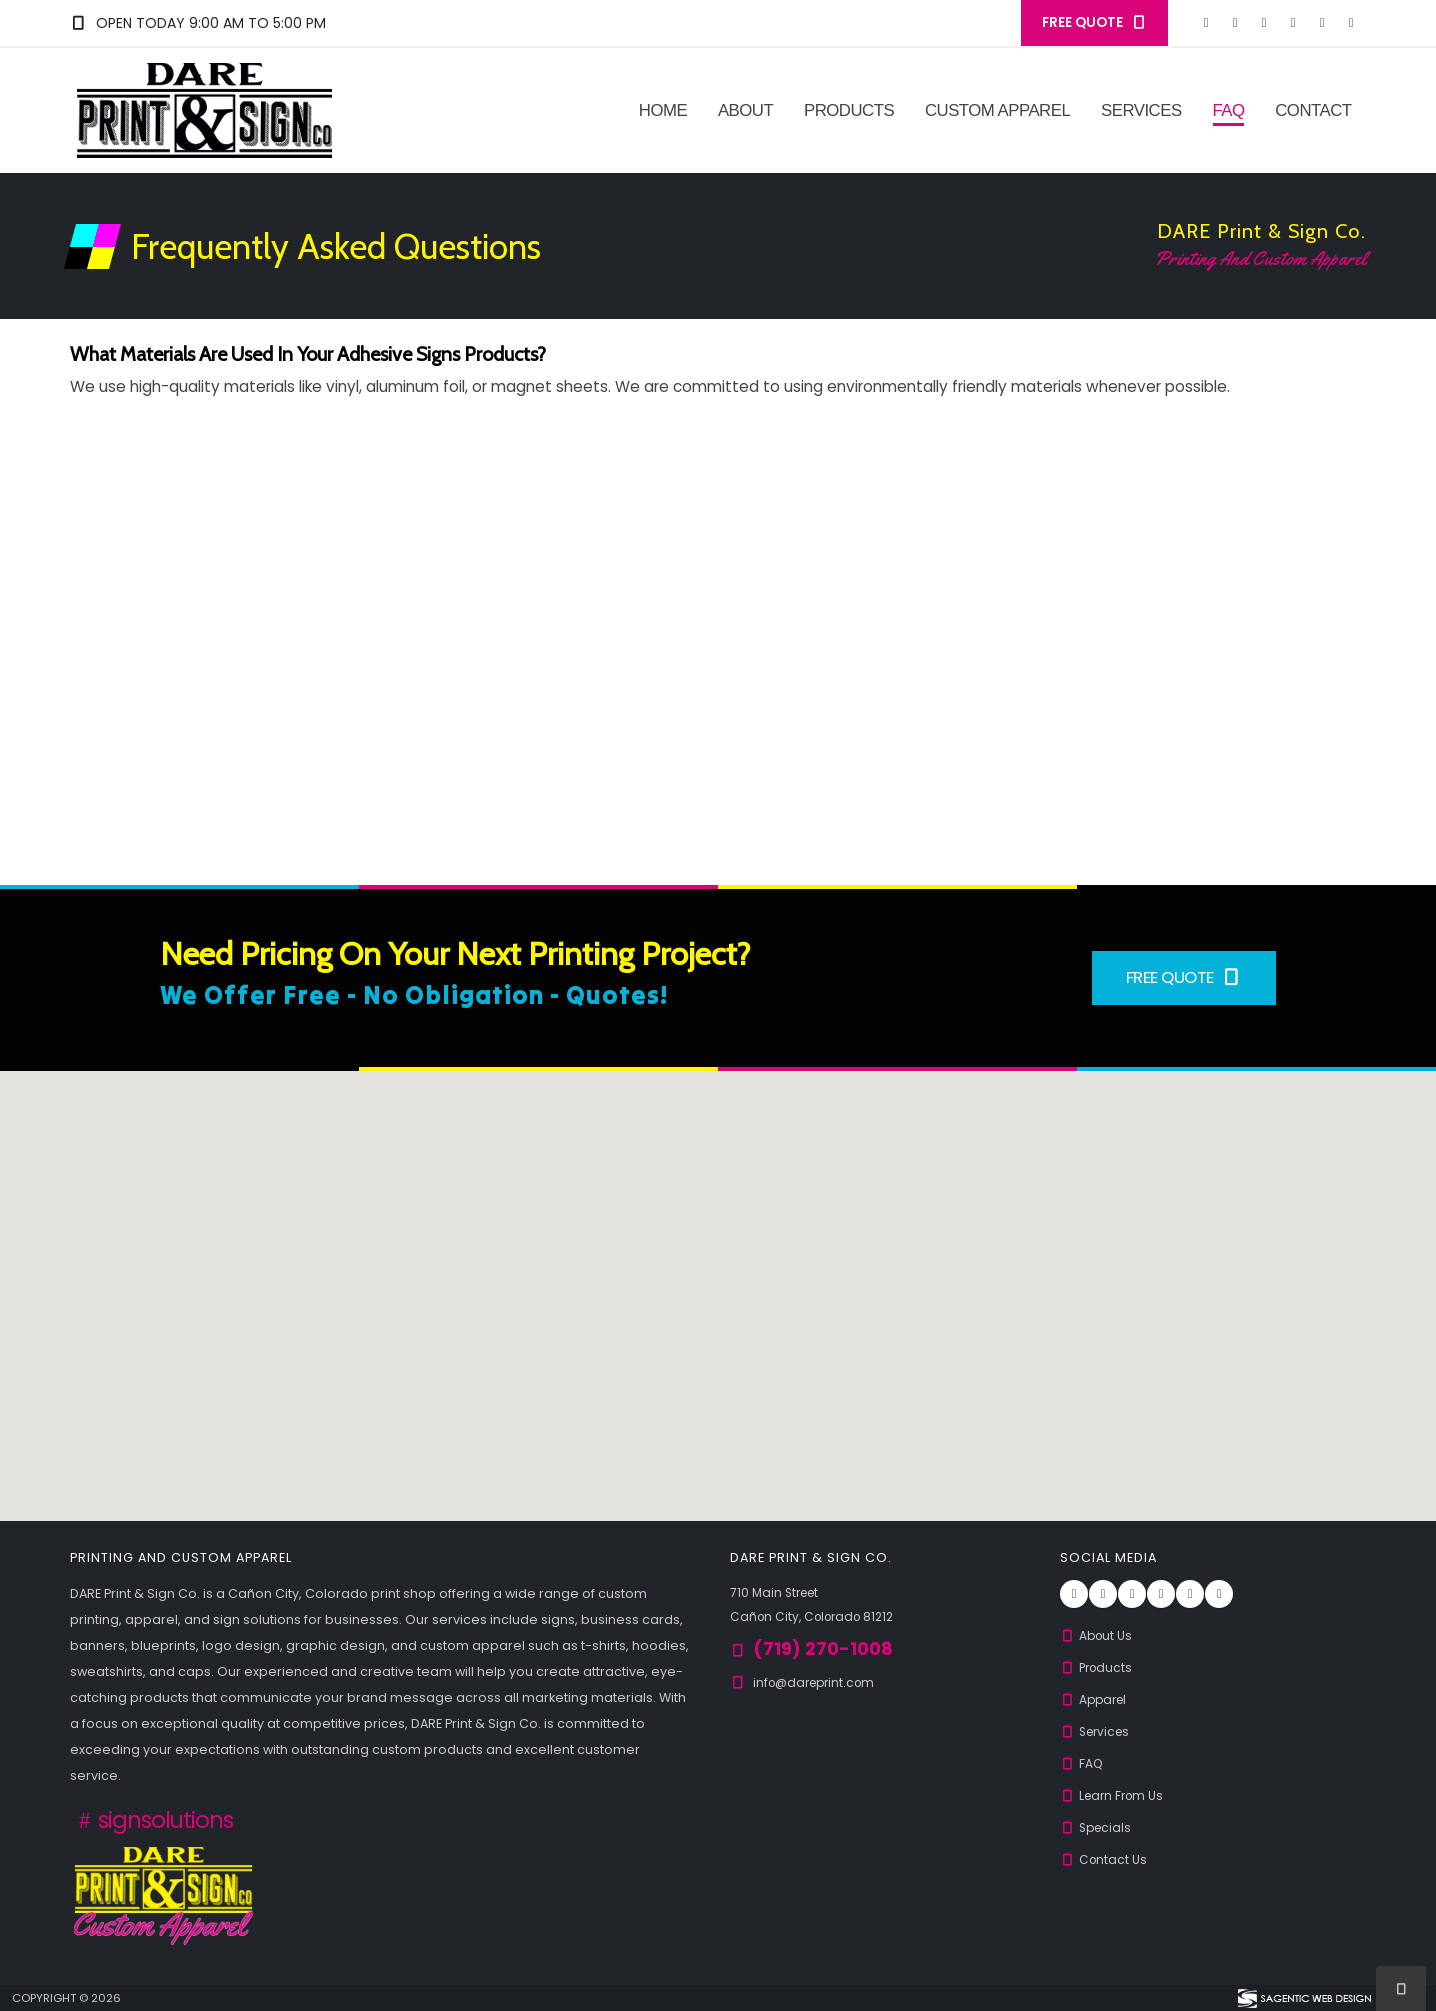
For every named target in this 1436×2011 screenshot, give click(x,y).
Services (1141, 110)
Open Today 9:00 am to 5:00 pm (198, 23)
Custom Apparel (997, 110)
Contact (1313, 110)
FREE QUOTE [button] (1094, 22)
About (745, 110)
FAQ (1228, 110)
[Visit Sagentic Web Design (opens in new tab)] (1303, 1998)
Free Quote (1184, 977)
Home (663, 110)
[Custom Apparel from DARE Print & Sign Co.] (163, 1893)
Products (849, 110)
